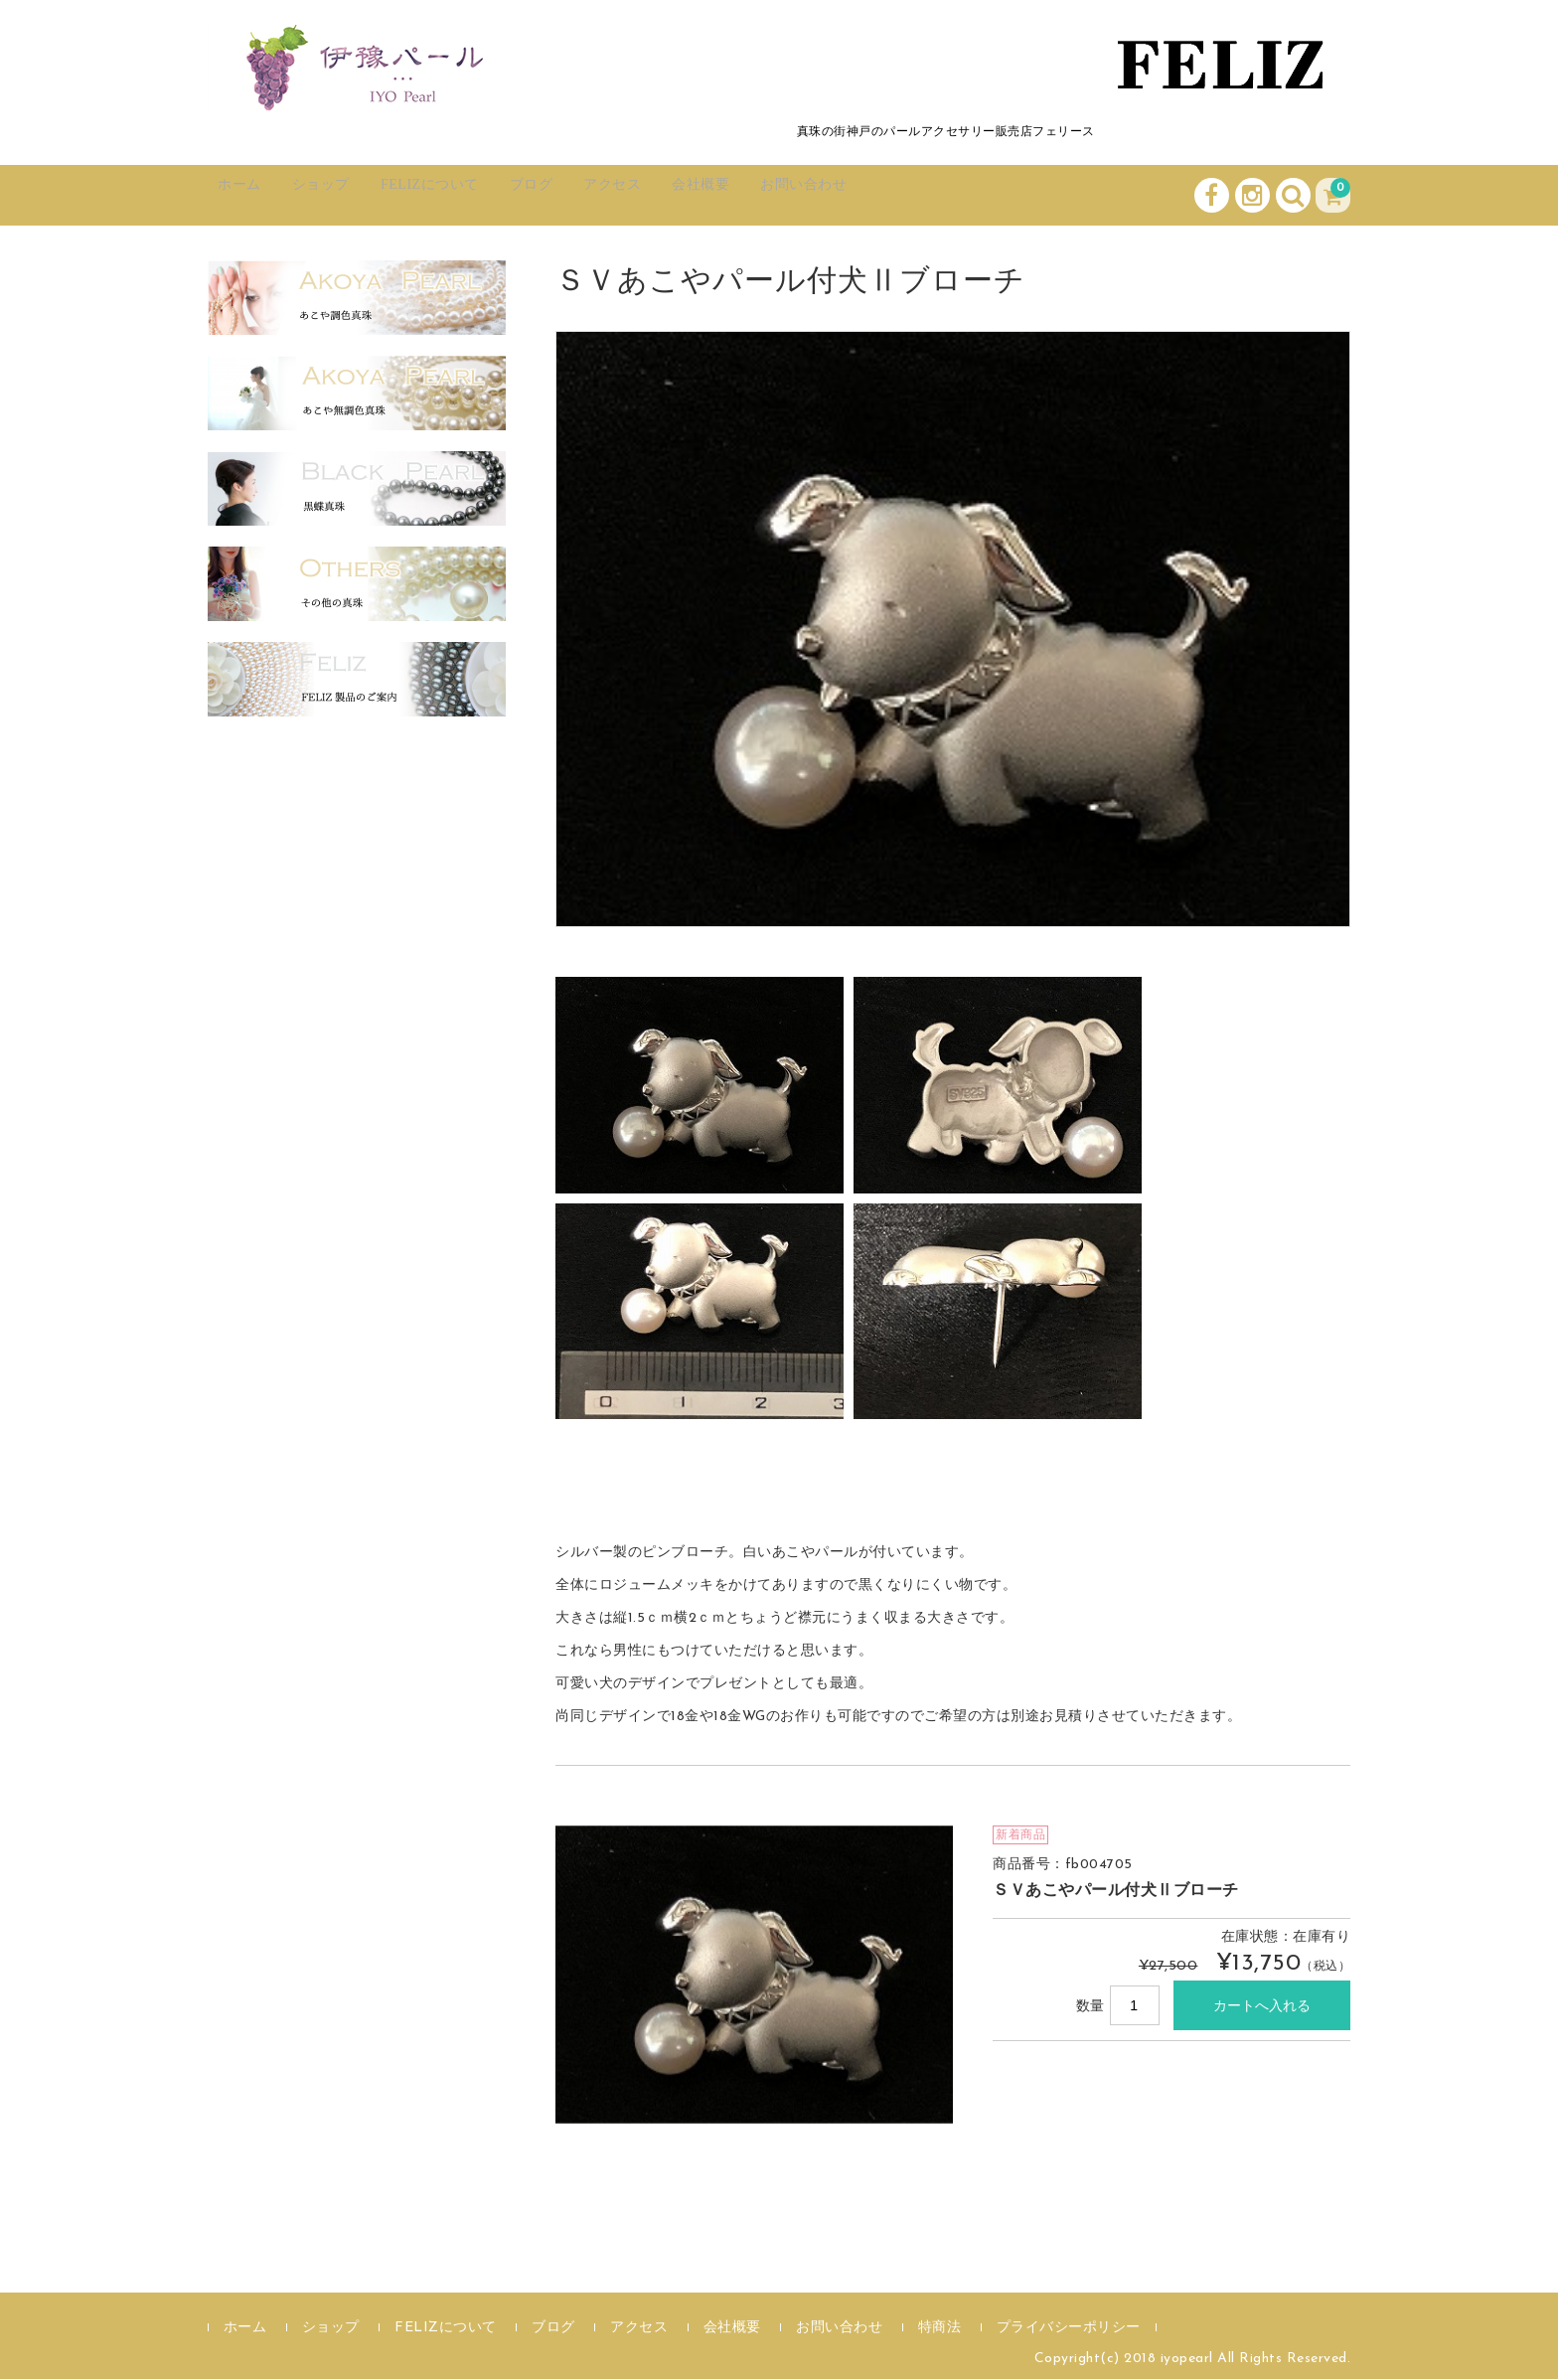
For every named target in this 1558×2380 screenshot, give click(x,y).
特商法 (940, 2328)
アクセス (704, 195)
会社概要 (812, 195)
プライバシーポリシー (1069, 2328)
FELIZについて (483, 195)
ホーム (253, 195)
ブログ (605, 195)
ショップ (352, 195)
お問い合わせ (936, 195)
